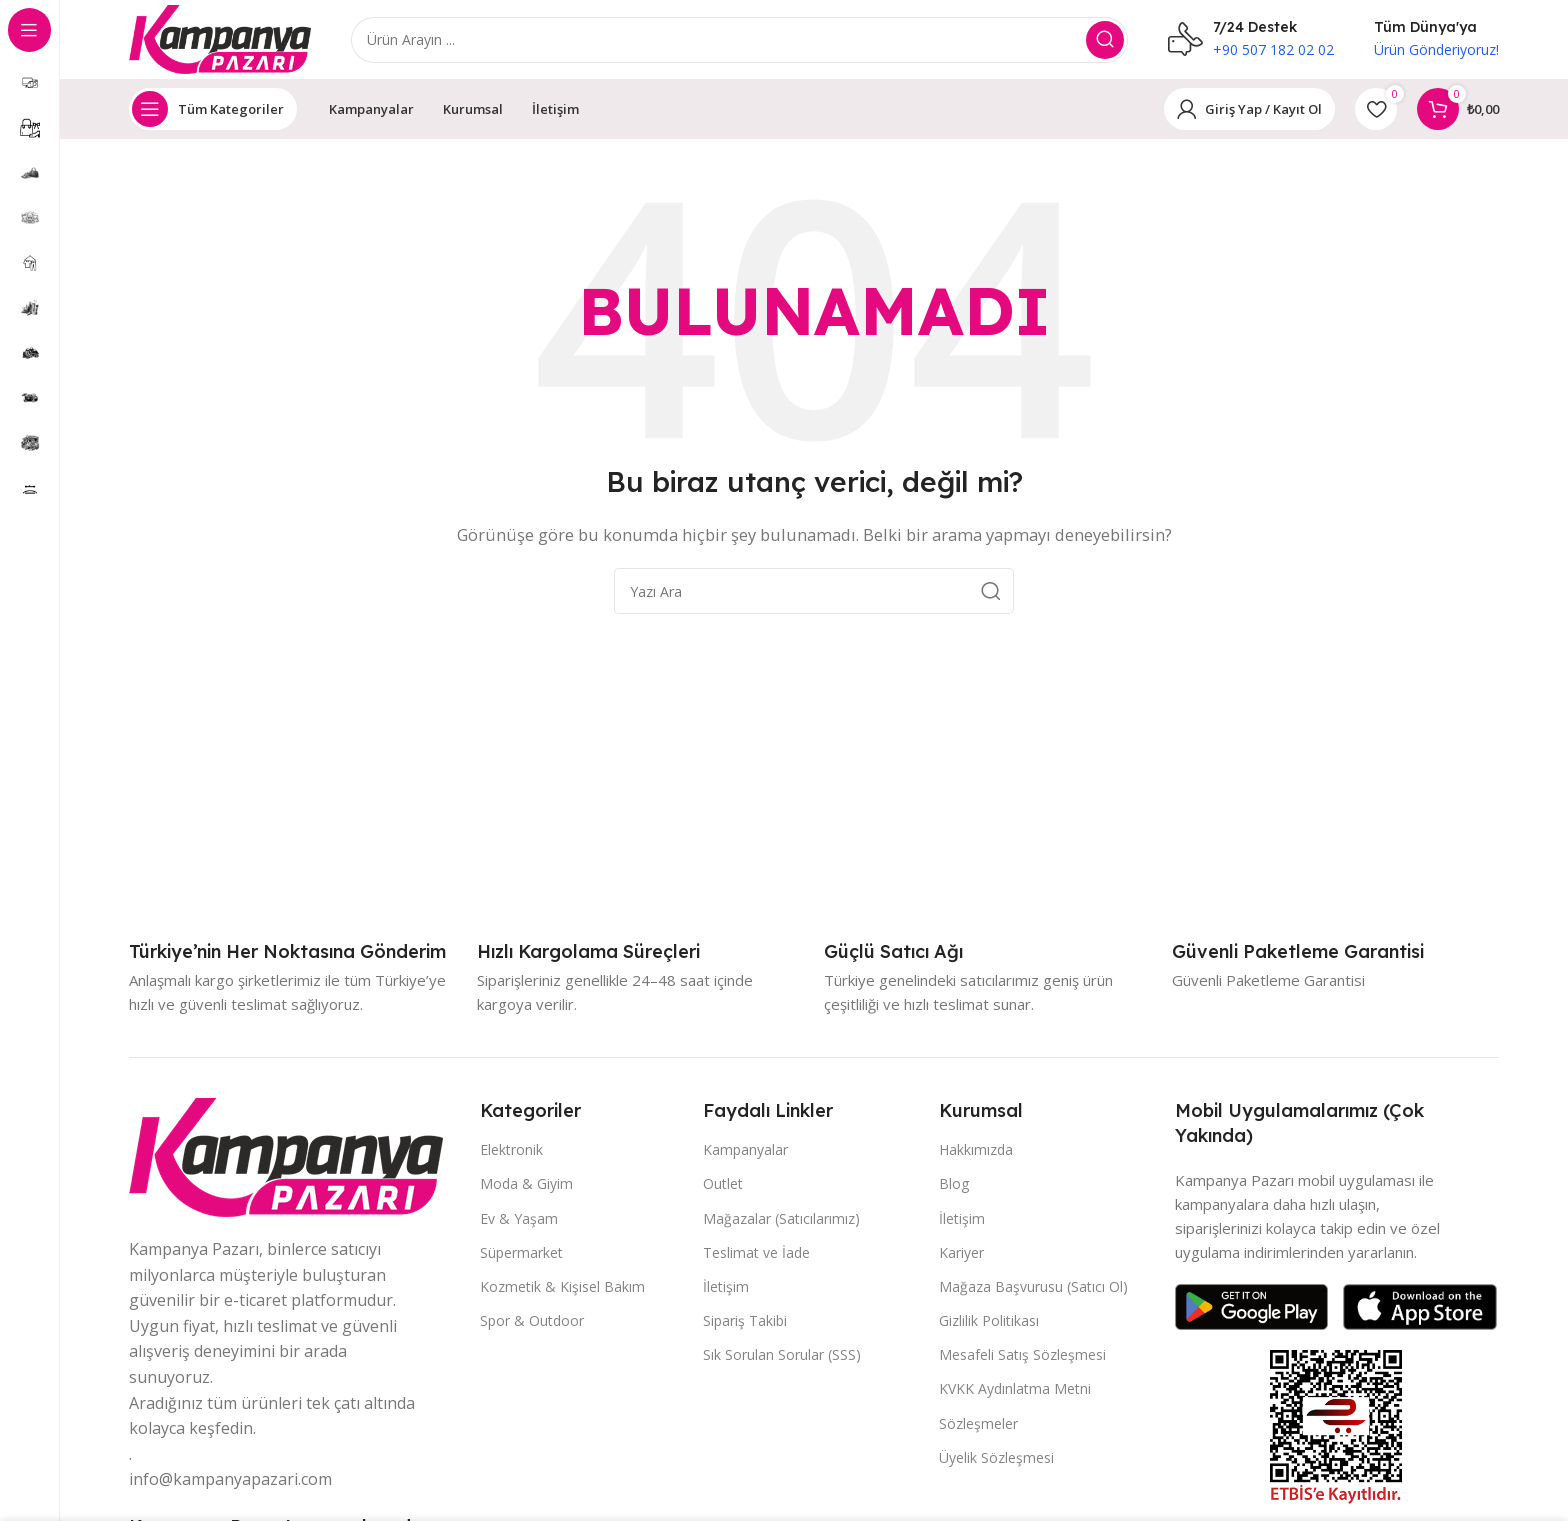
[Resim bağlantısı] (286, 1156)
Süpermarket (521, 1253)
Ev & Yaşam (519, 1218)
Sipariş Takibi (745, 1321)
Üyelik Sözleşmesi (996, 1458)
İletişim (726, 1287)
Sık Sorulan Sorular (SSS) (782, 1355)
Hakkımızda (976, 1150)
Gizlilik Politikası (989, 1321)
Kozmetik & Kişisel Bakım (562, 1287)
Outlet (723, 1184)
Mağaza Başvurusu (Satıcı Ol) (1033, 1287)
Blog (954, 1184)
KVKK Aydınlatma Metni (1015, 1389)
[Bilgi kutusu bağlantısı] (287, 952)
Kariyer (961, 1253)
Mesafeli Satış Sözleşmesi (1022, 1355)
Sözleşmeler (978, 1424)
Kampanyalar (745, 1150)
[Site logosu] (221, 38)
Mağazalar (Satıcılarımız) (781, 1218)
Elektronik (511, 1150)
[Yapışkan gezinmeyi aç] (213, 110)
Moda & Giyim (526, 1184)
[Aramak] (741, 40)
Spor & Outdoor (532, 1321)
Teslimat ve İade (756, 1253)
